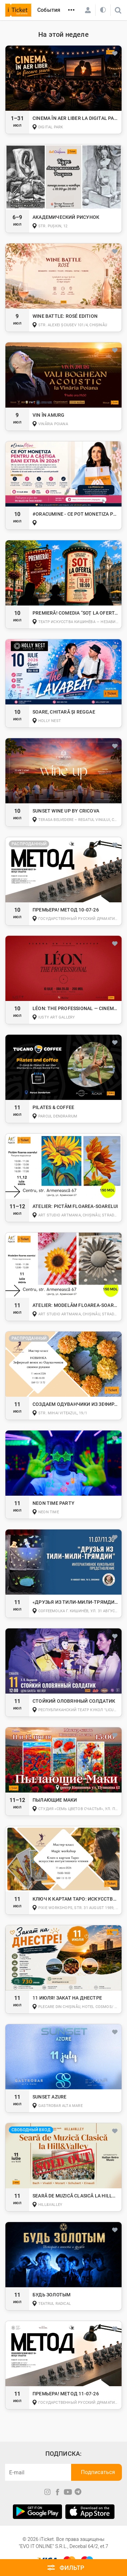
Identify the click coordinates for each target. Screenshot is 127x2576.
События (48, 10)
